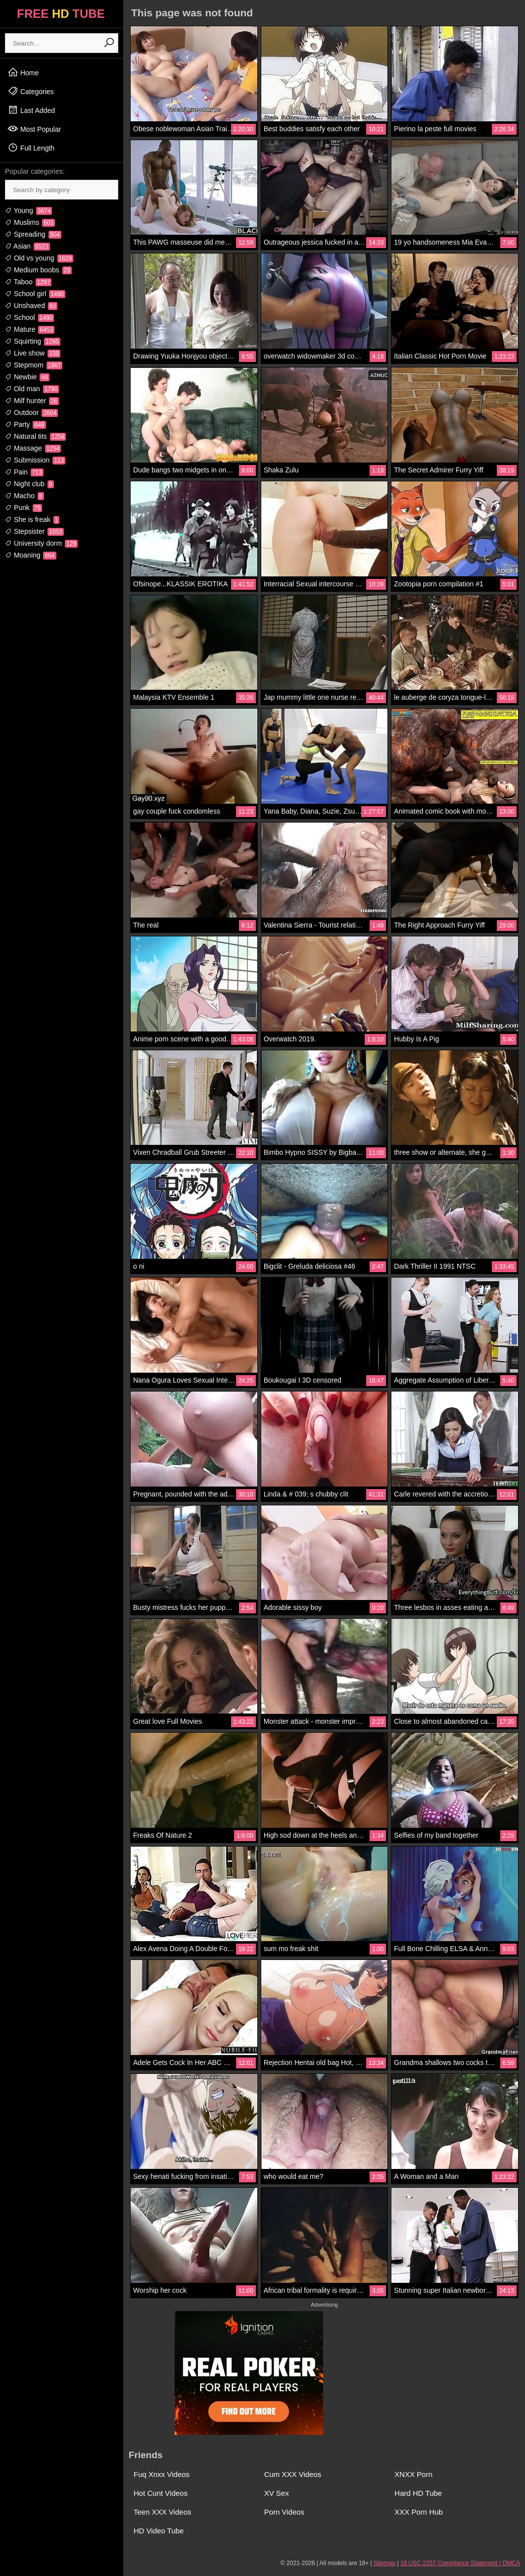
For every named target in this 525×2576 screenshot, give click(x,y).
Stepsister (34, 531)
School (29, 317)
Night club (29, 484)
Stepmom (33, 365)
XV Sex (276, 2493)
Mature (29, 329)
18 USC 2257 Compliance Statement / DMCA (460, 2563)
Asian (27, 246)
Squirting (32, 341)
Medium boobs (38, 270)
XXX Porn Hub (418, 2512)
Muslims (30, 222)
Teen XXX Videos (162, 2512)
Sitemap (384, 2563)
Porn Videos (284, 2512)
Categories (30, 91)
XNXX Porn (413, 2474)
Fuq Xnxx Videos (162, 2474)
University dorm (41, 543)
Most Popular (34, 128)
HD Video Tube (159, 2530)
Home (23, 72)
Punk (23, 508)
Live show (32, 353)
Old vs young (39, 258)
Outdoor (31, 412)
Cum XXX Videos (293, 2474)
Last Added (31, 109)
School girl (35, 294)
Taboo (28, 282)
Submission (35, 460)
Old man (32, 389)
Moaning (30, 555)
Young (28, 210)
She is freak (32, 519)
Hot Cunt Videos (161, 2493)
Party (25, 424)
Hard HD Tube (418, 2493)
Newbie (27, 377)
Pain (24, 472)
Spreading (33, 234)
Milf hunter (32, 401)
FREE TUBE (60, 13)
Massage (33, 448)
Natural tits (35, 436)
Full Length (30, 147)
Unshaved (31, 305)
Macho (24, 496)
